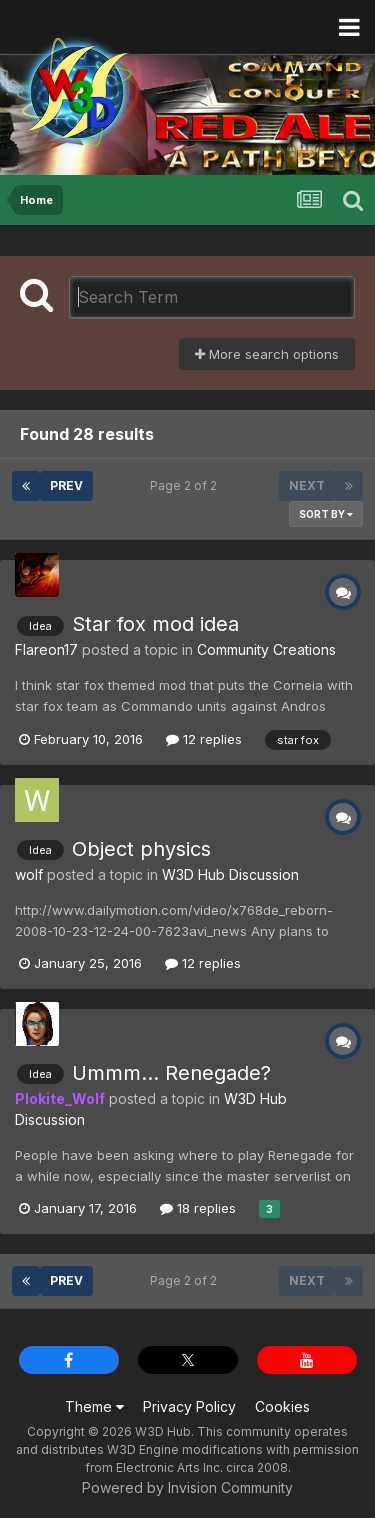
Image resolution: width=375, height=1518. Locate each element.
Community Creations (266, 649)
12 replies (204, 739)
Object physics (141, 849)
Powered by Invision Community (187, 1487)
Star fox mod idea (155, 624)
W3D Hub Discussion (230, 874)
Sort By (326, 514)
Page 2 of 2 (186, 485)
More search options (267, 354)
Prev (66, 485)
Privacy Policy (189, 1406)
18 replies (198, 1208)
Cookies (282, 1406)
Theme (94, 1406)
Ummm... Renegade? (171, 1073)
